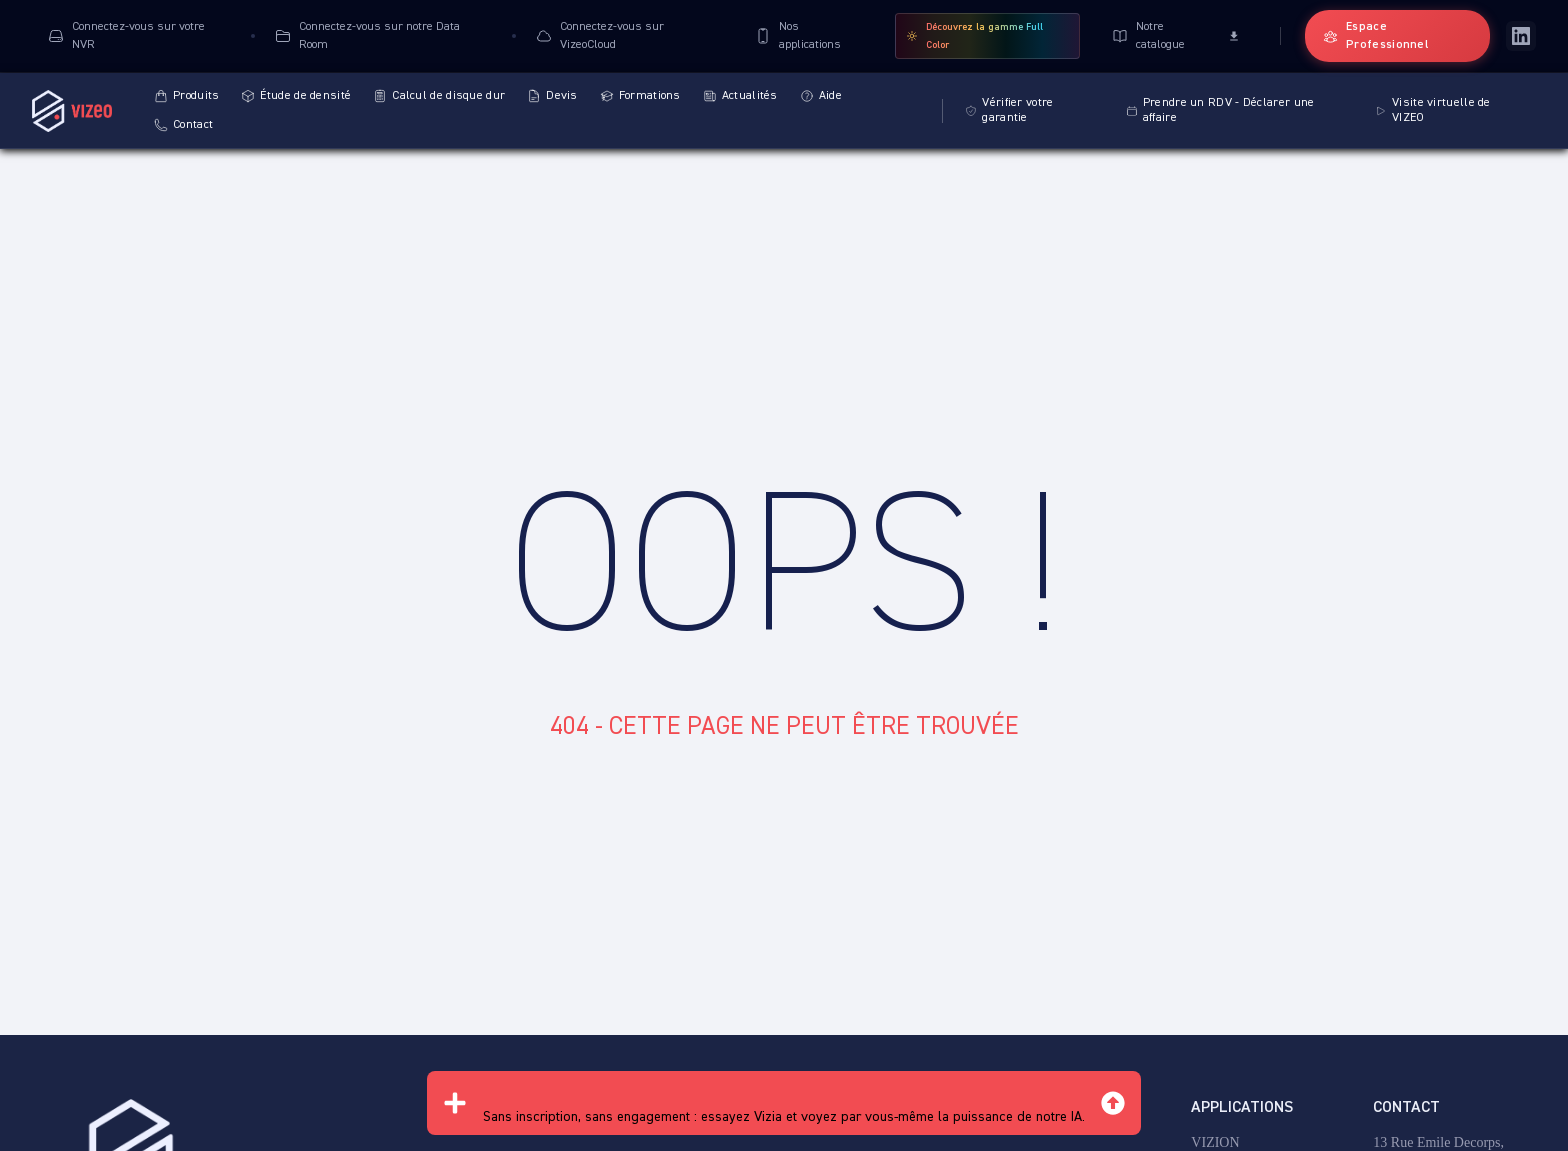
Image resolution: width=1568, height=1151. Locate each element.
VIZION (1215, 1142)
